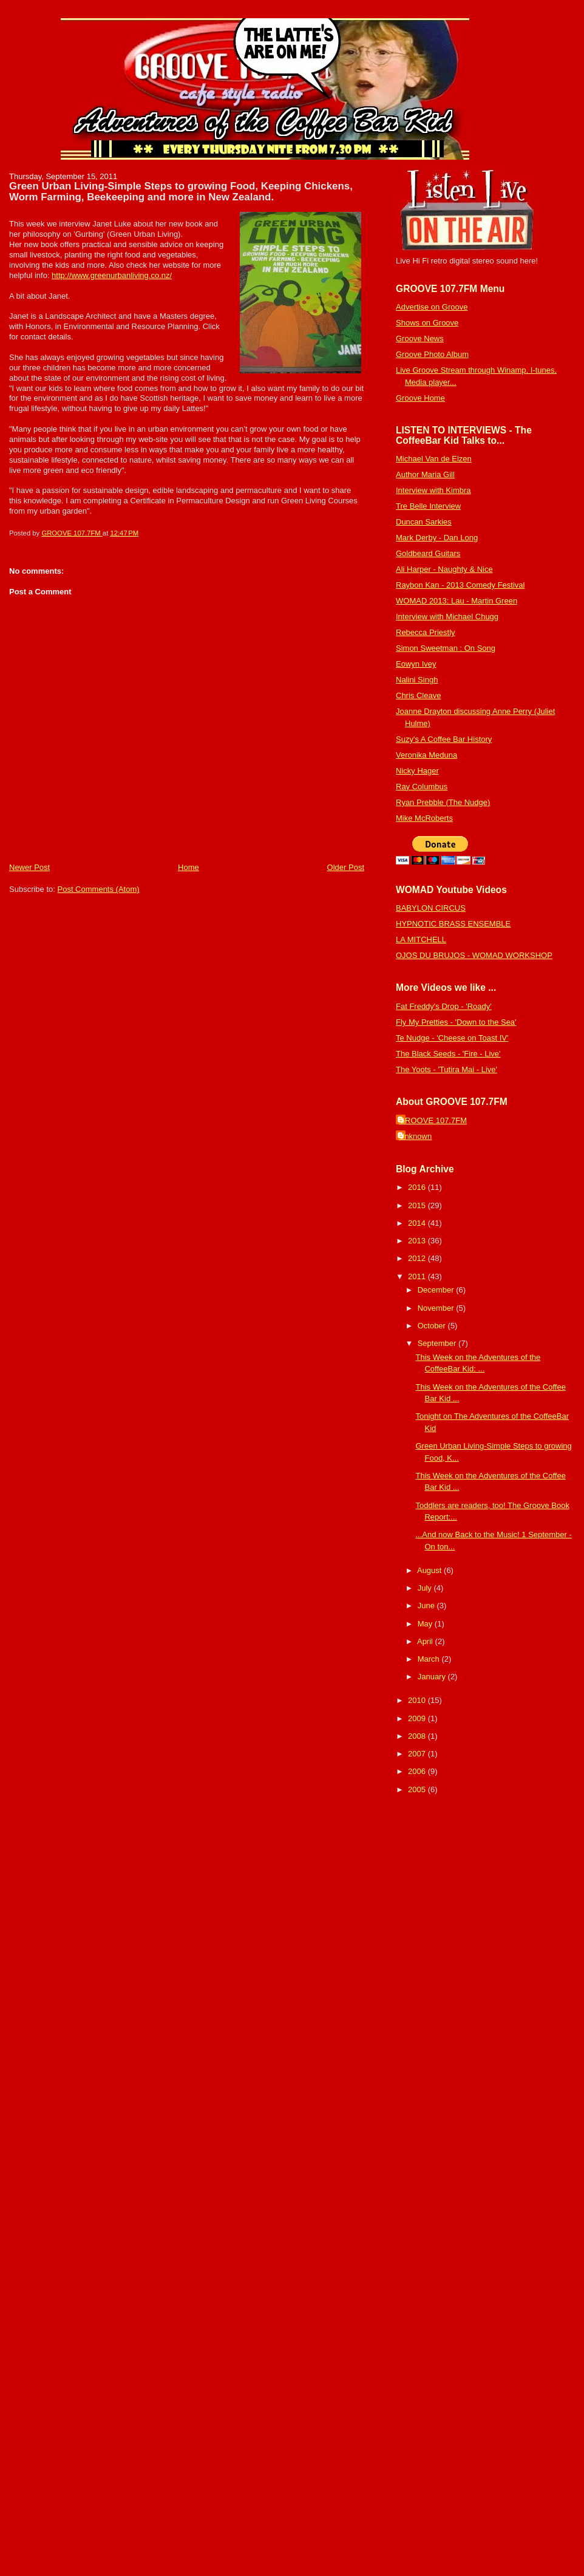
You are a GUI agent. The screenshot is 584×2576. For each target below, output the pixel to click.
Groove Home (420, 398)
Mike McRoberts (424, 818)
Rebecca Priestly (425, 632)
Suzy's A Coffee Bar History (444, 739)
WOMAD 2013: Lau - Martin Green (456, 600)
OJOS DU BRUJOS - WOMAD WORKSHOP (474, 955)
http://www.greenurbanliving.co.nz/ (112, 275)
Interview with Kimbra (433, 490)
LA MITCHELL (421, 939)
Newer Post (29, 867)
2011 (418, 1276)
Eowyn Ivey (416, 663)
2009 (418, 1718)
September (438, 1343)
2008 (418, 1736)
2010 (418, 1700)
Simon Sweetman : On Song (445, 648)
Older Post (345, 867)
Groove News (420, 338)
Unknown (415, 1136)
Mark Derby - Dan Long (437, 537)
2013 (418, 1240)
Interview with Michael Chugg (447, 616)
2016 (418, 1187)
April (426, 1641)
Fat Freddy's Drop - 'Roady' (444, 1006)
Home (188, 867)
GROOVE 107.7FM (433, 1120)
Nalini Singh (417, 679)
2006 (418, 1771)
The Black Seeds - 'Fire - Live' (448, 1053)
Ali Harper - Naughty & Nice (444, 569)
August (430, 1570)
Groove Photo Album (432, 354)
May (426, 1623)
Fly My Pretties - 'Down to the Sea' (456, 1022)
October (433, 1325)
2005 (418, 1789)
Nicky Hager (417, 770)
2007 (418, 1753)
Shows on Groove (427, 322)
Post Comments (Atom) (99, 889)
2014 (418, 1223)
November (437, 1308)
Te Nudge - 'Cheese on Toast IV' (452, 1037)
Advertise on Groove (432, 306)
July (426, 1587)
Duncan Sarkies (424, 521)
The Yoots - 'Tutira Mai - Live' (446, 1069)
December (437, 1289)
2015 (418, 1205)
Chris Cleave (418, 695)
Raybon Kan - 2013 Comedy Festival (460, 585)
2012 (418, 1258)
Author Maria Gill (425, 474)
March (430, 1659)
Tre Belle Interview (428, 506)
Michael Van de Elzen (434, 458)
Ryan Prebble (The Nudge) (443, 802)
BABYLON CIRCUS (431, 907)
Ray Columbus (421, 786)
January (433, 1676)
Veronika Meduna (426, 755)
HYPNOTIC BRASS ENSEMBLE (453, 923)
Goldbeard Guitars (428, 553)
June (427, 1605)
